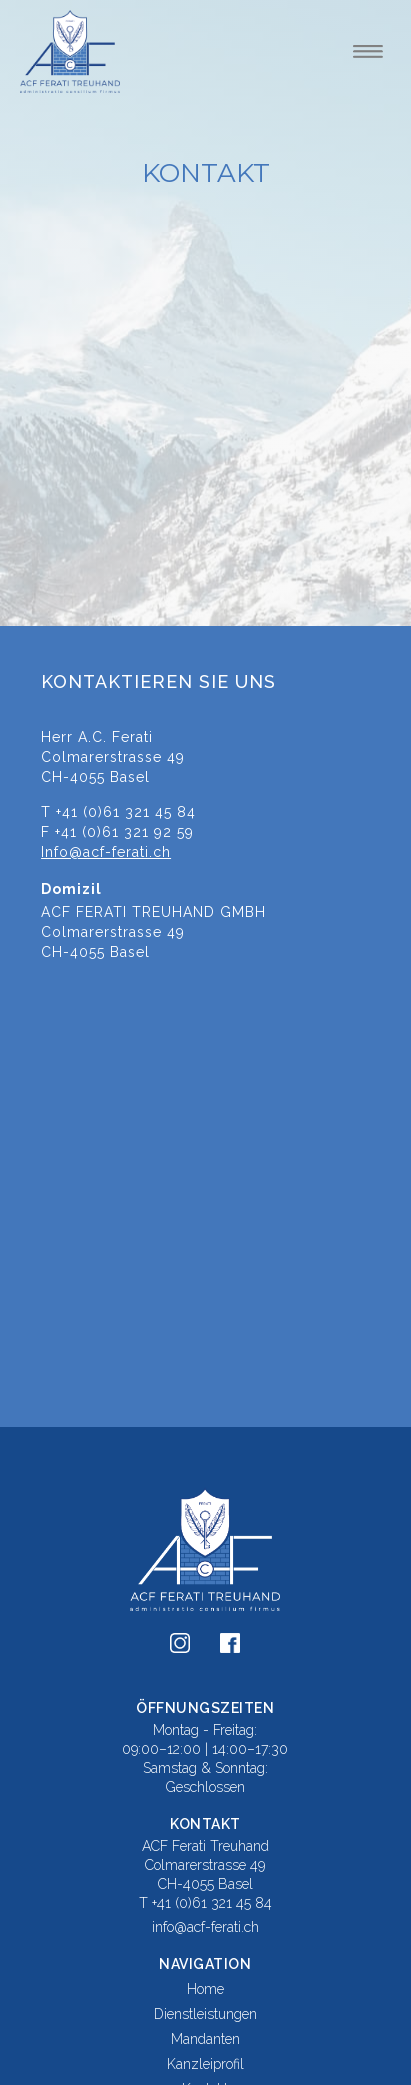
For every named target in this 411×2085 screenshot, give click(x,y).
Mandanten (205, 2039)
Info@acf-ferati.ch (106, 852)
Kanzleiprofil (205, 2064)
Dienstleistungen (205, 2014)
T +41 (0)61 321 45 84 (205, 1903)
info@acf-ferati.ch (205, 1927)
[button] (368, 51)
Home (205, 1989)
